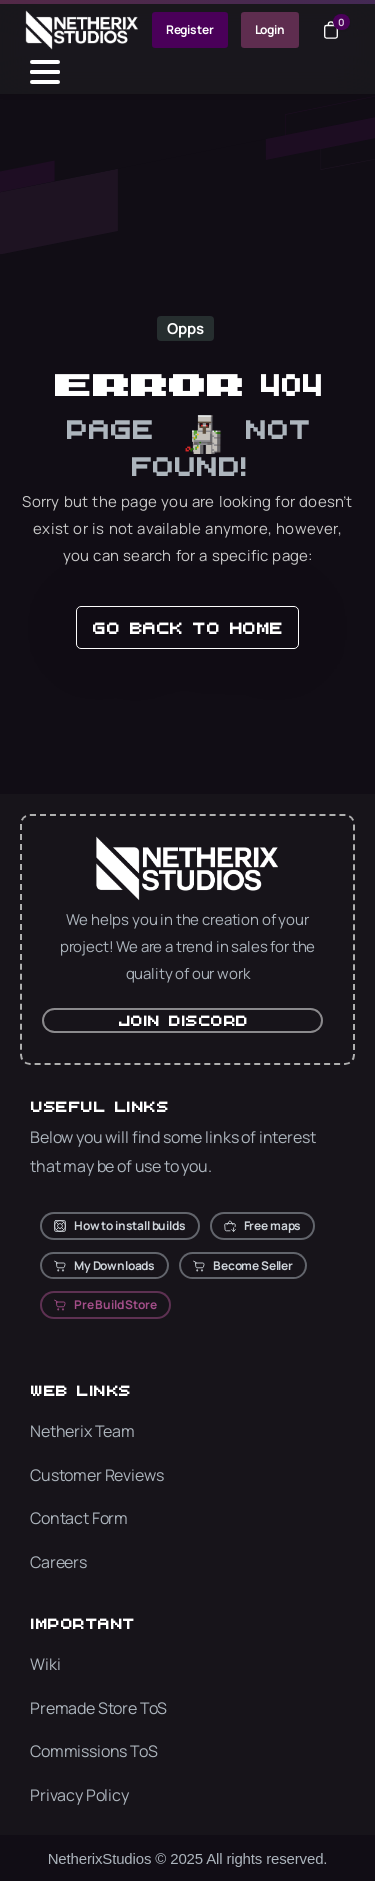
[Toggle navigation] (45, 72)
